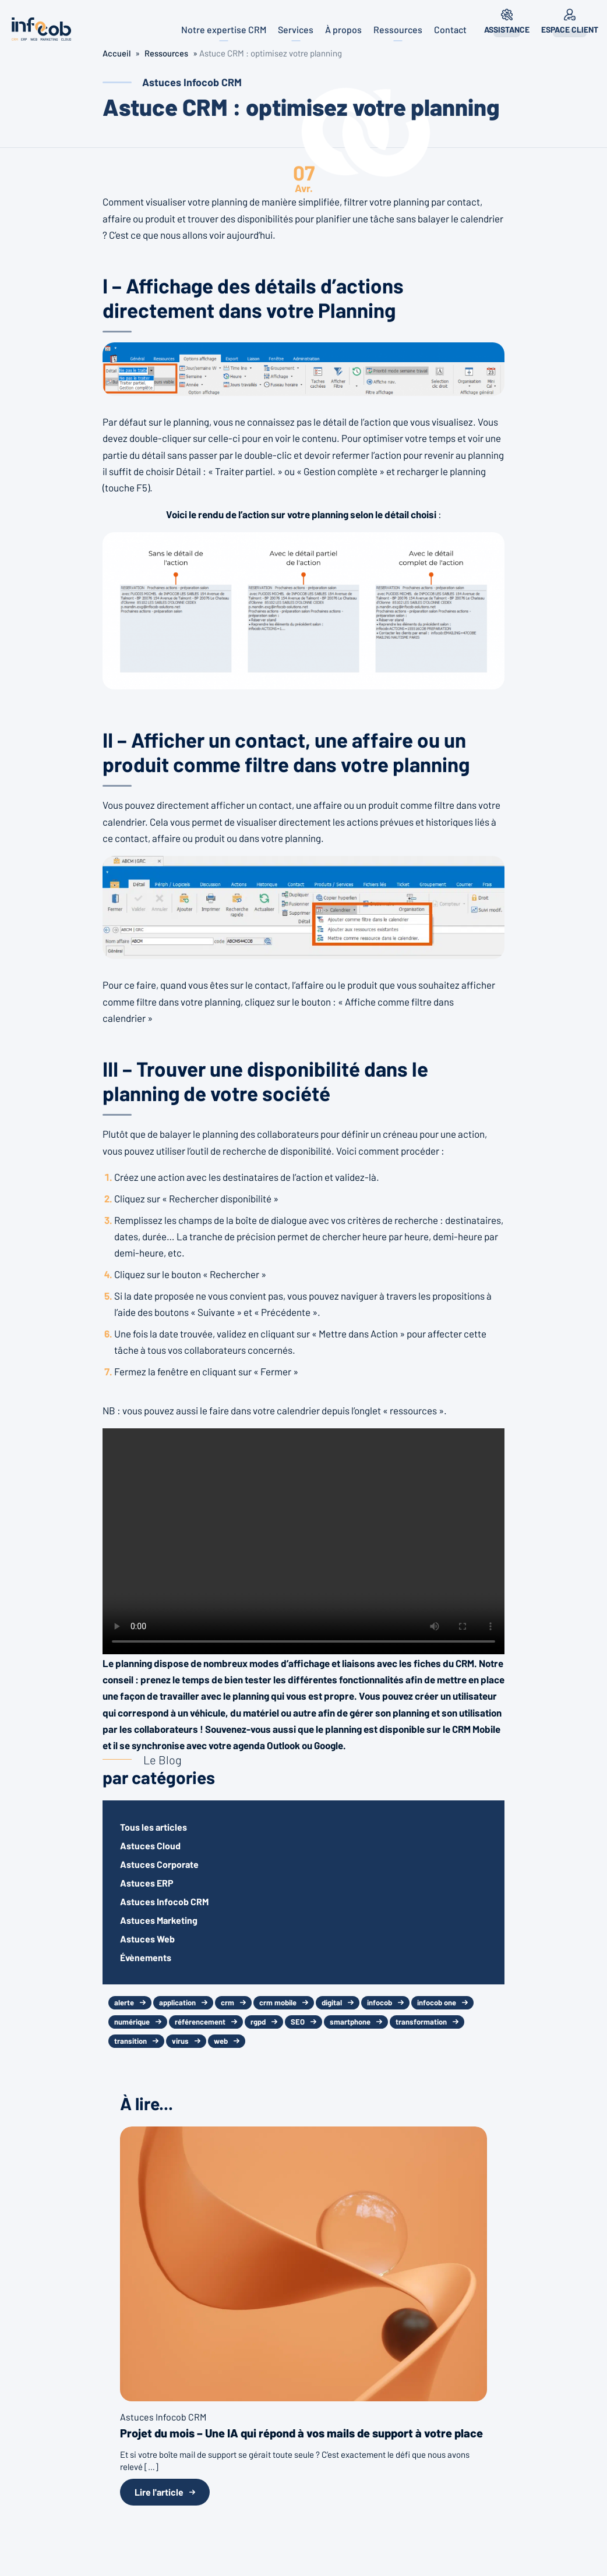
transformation (421, 2021)
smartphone (350, 2021)
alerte (124, 2002)
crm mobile (278, 2002)
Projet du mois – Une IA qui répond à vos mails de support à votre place (301, 2433)
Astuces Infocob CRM (164, 1901)
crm (227, 2002)
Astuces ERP (147, 1882)
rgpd (258, 2021)
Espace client (569, 29)
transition (130, 2041)
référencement (200, 2021)
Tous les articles (153, 1826)
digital (332, 2002)
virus (180, 2041)
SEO (298, 2021)
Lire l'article (159, 2491)
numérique (132, 2021)
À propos (343, 29)
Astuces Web (147, 1938)
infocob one (436, 2002)
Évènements (145, 1957)
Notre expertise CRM (223, 29)
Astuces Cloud (150, 1845)
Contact (450, 29)
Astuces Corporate (159, 1864)
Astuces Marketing (158, 1920)
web (221, 2041)
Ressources (397, 29)
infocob (379, 2002)
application (177, 2002)
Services (295, 29)
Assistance (507, 29)
